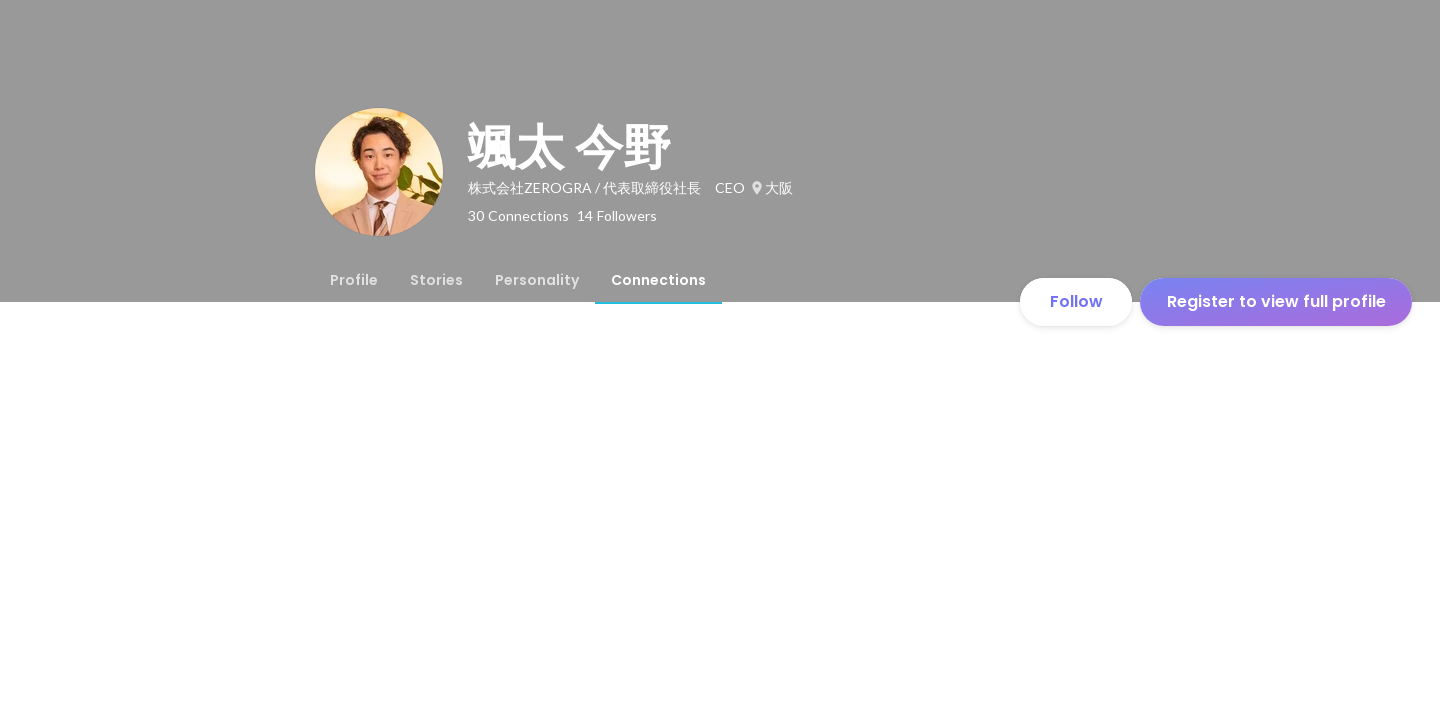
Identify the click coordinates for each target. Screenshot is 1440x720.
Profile (354, 280)
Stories (436, 280)
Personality (537, 280)
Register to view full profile (1276, 301)
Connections (658, 280)
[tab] (354, 280)
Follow (1076, 301)
